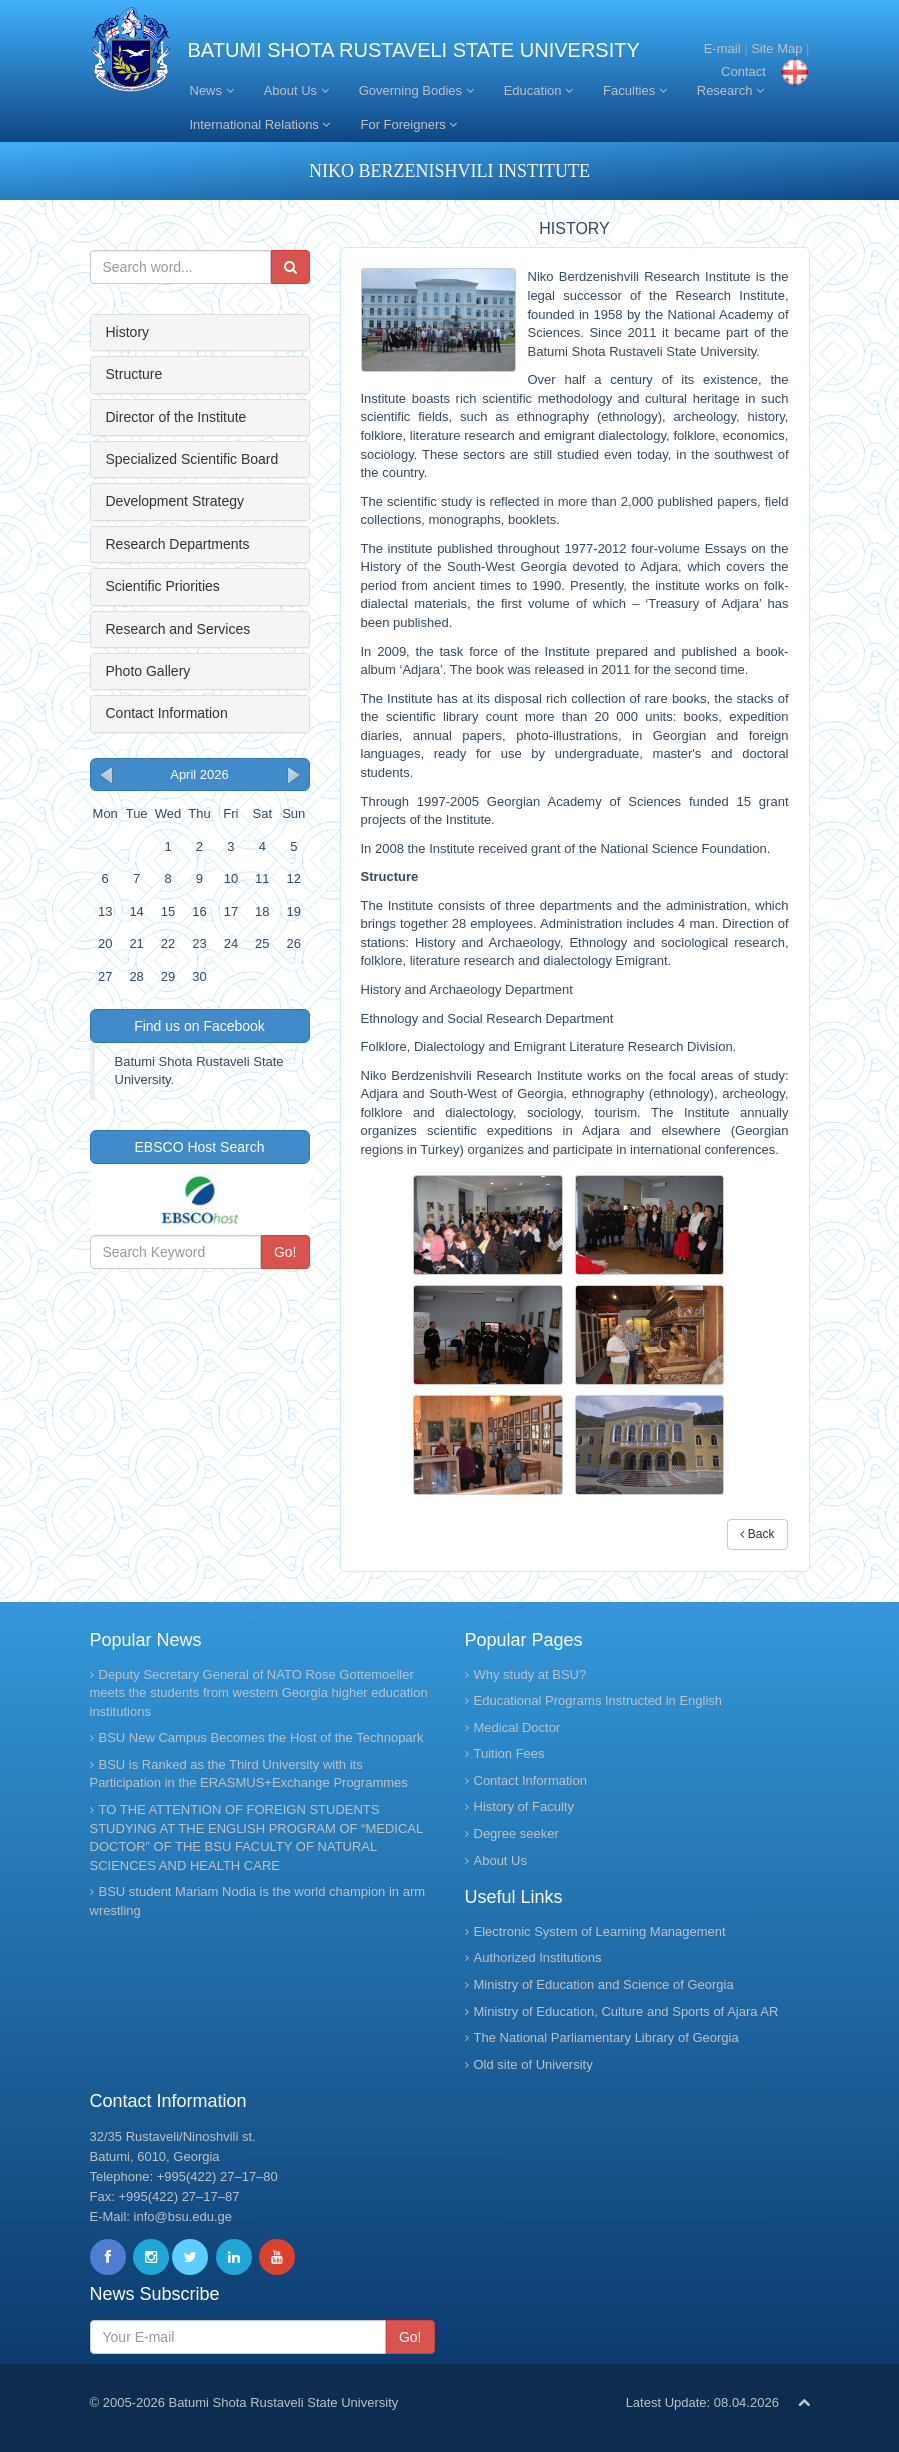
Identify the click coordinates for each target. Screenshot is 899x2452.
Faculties (635, 90)
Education (538, 90)
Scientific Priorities (163, 586)
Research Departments (178, 544)
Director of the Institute (176, 417)
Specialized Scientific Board (192, 459)
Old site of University (533, 2064)
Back (757, 1534)
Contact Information (167, 713)
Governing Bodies (416, 90)
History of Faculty (524, 1806)
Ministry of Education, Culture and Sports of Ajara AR (626, 2011)
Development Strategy (175, 501)
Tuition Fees (509, 1753)
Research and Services (178, 629)
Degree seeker (516, 1833)
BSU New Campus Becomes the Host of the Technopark (261, 1737)
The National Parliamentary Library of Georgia (606, 2037)
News (212, 90)
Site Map (776, 48)
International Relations (260, 124)
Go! (285, 1252)
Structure (134, 374)
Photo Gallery (148, 671)
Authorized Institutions (538, 1957)
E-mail (722, 48)
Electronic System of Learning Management (600, 1931)
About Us (296, 90)
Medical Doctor (517, 1727)
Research (730, 90)
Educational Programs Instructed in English (598, 1700)
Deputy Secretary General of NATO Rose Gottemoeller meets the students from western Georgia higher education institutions (259, 1693)
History (128, 332)
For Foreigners (408, 124)
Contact (743, 71)
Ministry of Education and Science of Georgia (604, 1984)
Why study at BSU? (530, 1674)
